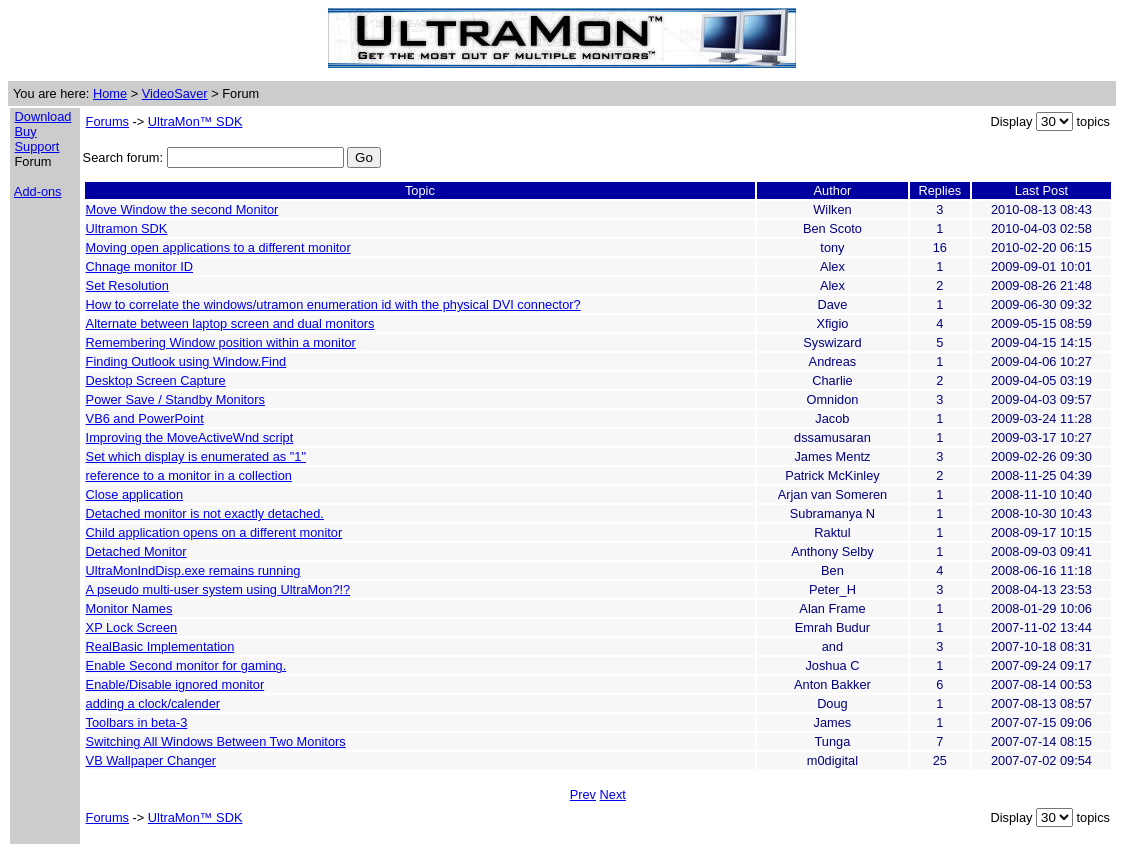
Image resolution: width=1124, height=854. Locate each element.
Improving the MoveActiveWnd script (190, 437)
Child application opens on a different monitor (214, 532)
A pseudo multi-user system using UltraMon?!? (218, 589)
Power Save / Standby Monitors (175, 399)
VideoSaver (175, 93)
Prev (583, 794)
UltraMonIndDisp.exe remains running (193, 570)
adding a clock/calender (153, 703)
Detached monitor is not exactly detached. (205, 513)
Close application (134, 494)
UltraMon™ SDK (195, 121)
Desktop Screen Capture (156, 380)
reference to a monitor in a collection (189, 475)
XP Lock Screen (132, 627)
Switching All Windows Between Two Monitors (216, 741)
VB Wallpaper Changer (151, 760)
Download (43, 116)
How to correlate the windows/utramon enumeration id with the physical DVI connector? (333, 304)
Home (110, 93)
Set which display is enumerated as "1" (196, 456)
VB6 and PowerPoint (145, 418)
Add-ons (38, 191)
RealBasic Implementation (160, 646)
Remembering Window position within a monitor (221, 342)
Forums (107, 121)
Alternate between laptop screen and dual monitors (230, 323)
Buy (26, 131)
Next (613, 794)
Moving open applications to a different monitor (218, 247)
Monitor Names (129, 608)
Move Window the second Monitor (182, 209)
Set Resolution (127, 285)
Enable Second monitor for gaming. (186, 665)
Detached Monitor (136, 551)
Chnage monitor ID (139, 266)
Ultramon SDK (127, 228)
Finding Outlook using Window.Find (186, 361)
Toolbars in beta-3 (137, 722)
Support (37, 146)
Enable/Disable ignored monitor (175, 684)
